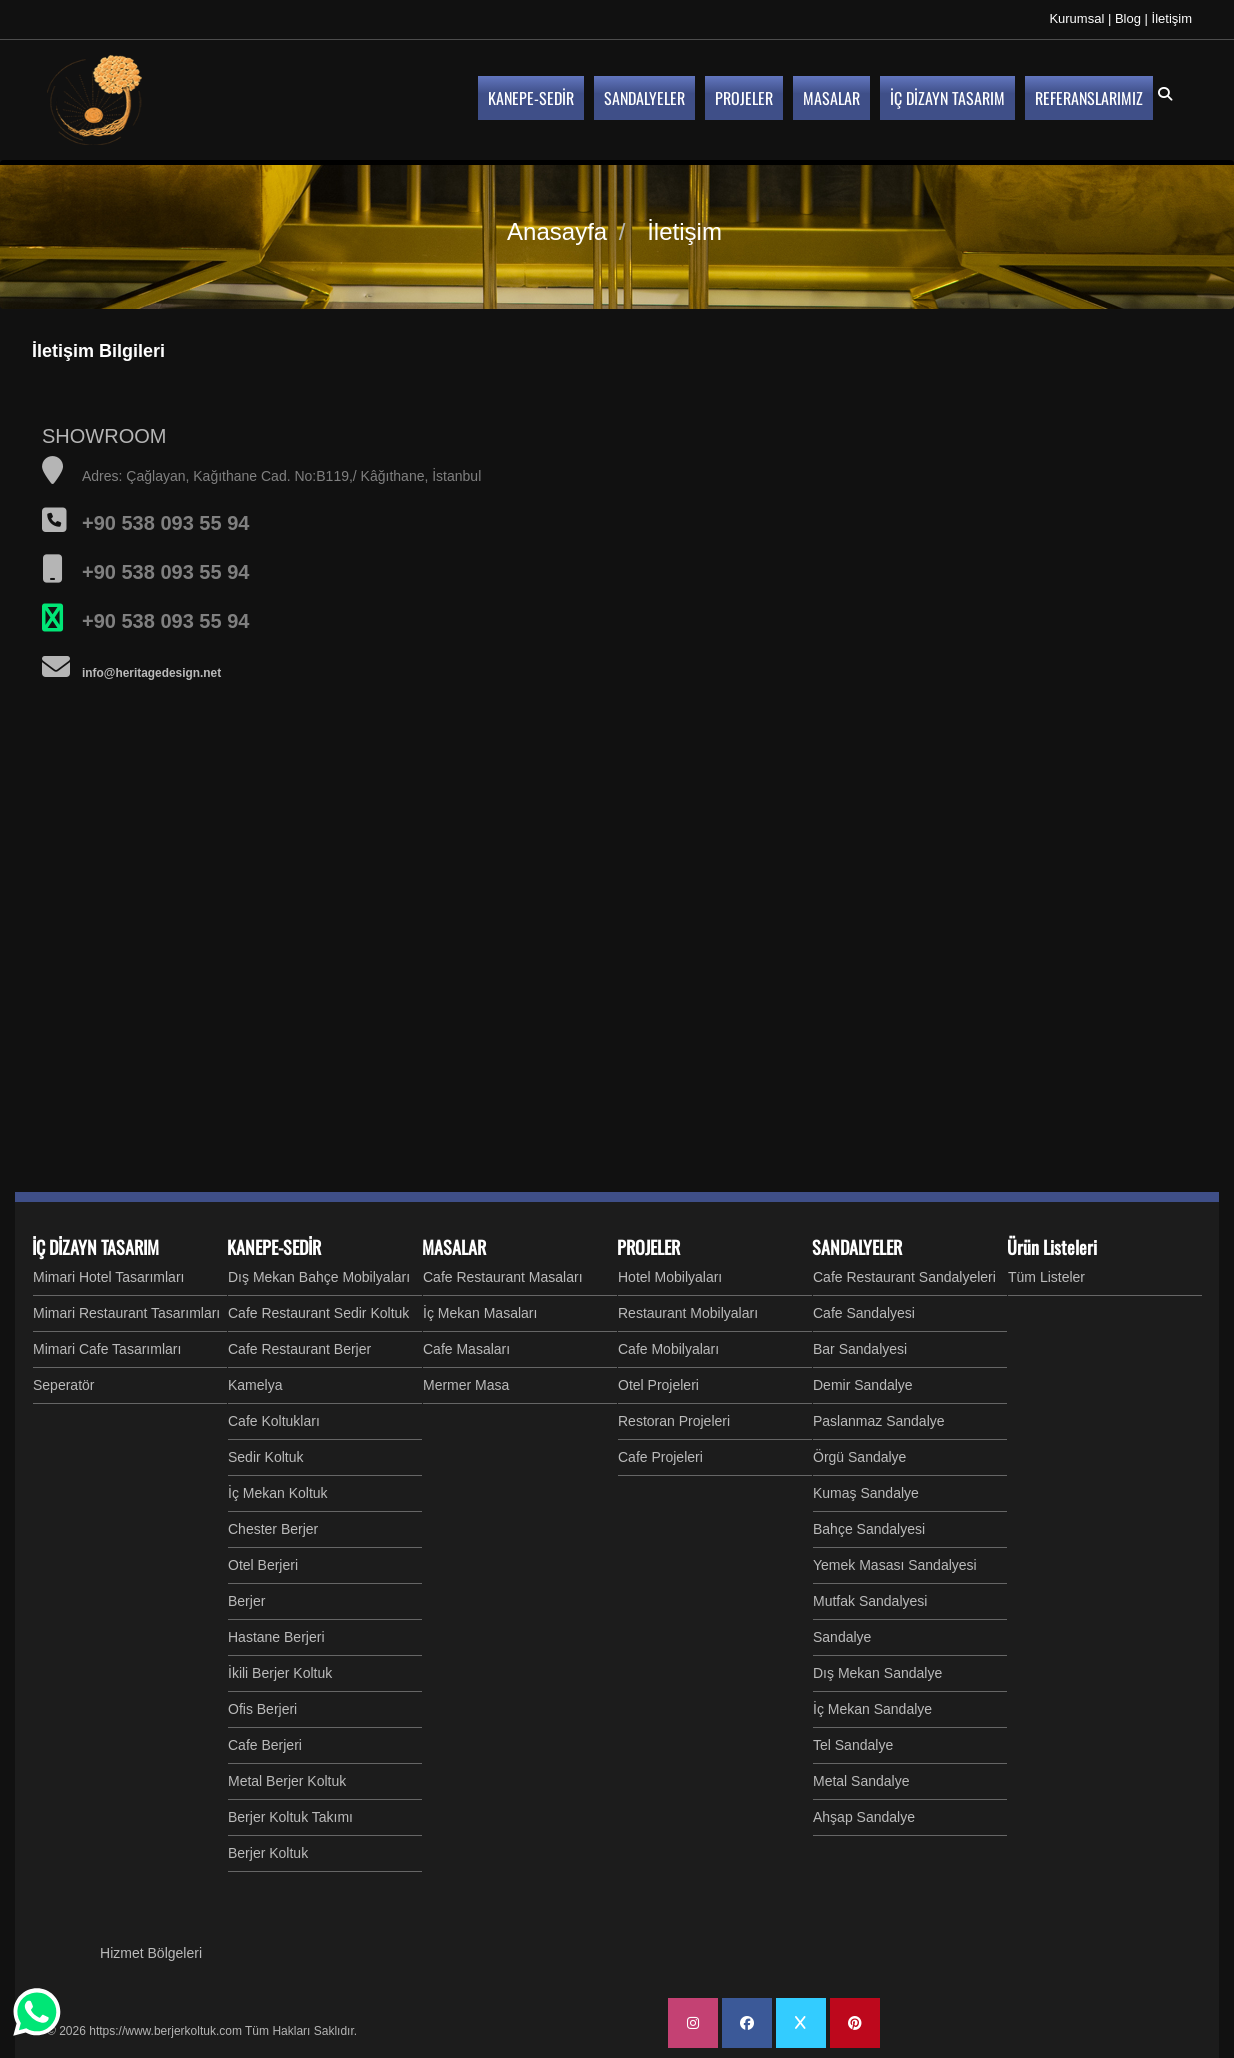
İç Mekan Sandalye (872, 1709)
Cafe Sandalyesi (864, 1313)
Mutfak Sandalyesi (870, 1601)
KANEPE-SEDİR (274, 1247)
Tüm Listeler (1046, 1277)
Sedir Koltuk (265, 1457)
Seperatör (63, 1385)
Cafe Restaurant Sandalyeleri (904, 1277)
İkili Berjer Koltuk (280, 1673)
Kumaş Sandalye (866, 1493)
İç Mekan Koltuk (278, 1493)
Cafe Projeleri (660, 1457)
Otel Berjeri (263, 1565)
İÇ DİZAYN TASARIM (95, 1247)
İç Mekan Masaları (480, 1313)
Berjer (246, 1601)
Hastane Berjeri (276, 1637)
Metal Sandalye (861, 1781)
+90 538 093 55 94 (165, 621)
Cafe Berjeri (265, 1745)
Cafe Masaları (466, 1349)
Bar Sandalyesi (860, 1349)
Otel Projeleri (658, 1385)
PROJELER (648, 1247)
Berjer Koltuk (268, 1853)
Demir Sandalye (863, 1385)
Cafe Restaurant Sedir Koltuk (318, 1313)
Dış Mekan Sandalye (877, 1673)
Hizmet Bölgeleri (151, 1953)
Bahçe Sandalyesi (869, 1529)
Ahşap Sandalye (864, 1817)
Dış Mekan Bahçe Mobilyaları (319, 1277)
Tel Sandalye (853, 1745)
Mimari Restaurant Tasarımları (126, 1313)
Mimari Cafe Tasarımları (107, 1349)
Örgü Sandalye (859, 1457)
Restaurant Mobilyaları (688, 1313)
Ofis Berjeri (262, 1709)
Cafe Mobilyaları (668, 1349)
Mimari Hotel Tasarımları (108, 1277)
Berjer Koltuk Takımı (290, 1817)
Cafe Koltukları (274, 1421)
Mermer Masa (466, 1385)
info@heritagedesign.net (151, 673)
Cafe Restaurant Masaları (503, 1277)
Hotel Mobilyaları (670, 1277)
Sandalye (842, 1637)
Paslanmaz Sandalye (879, 1421)
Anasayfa (557, 231)
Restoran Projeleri (674, 1421)
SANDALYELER (857, 1247)
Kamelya (255, 1385)
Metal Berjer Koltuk (287, 1781)
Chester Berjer (273, 1529)
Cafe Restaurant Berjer (299, 1349)
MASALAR (454, 1247)
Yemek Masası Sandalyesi (895, 1565)
